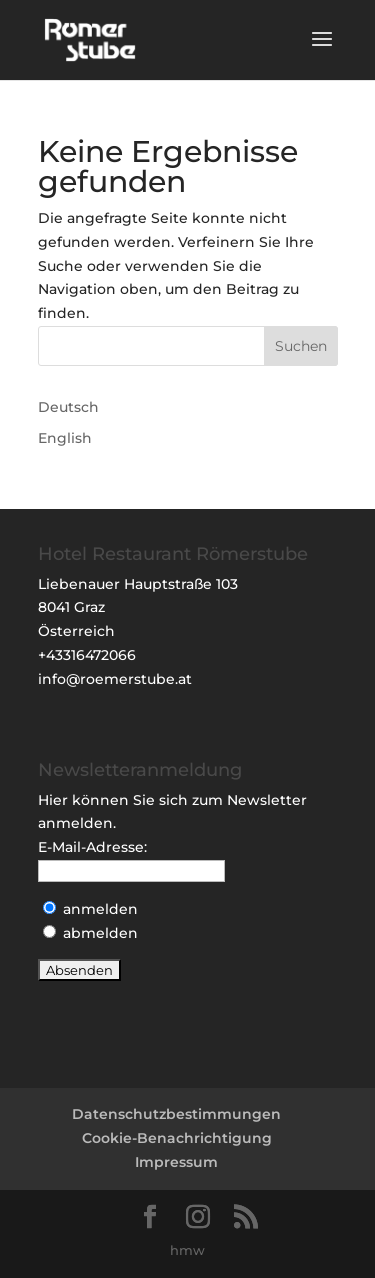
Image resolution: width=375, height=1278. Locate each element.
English (65, 438)
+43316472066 (87, 655)
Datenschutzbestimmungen (176, 1114)
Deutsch (68, 407)
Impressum (176, 1162)
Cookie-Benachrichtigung (177, 1138)
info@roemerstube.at (115, 679)
